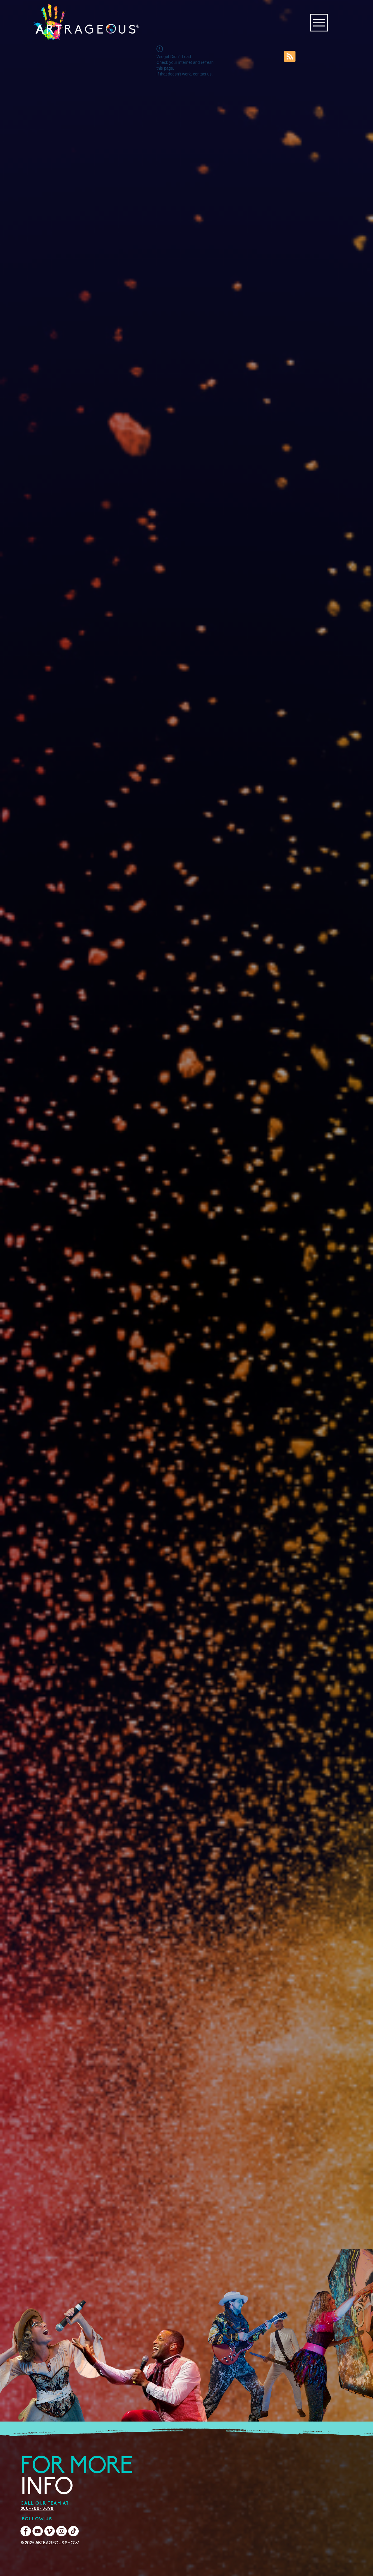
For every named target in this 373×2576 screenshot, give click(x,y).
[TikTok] (73, 2531)
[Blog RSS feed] (289, 57)
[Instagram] (61, 2531)
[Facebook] (25, 2531)
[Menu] (319, 22)
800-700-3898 (37, 2509)
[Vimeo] (49, 2531)
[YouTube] (37, 2531)
